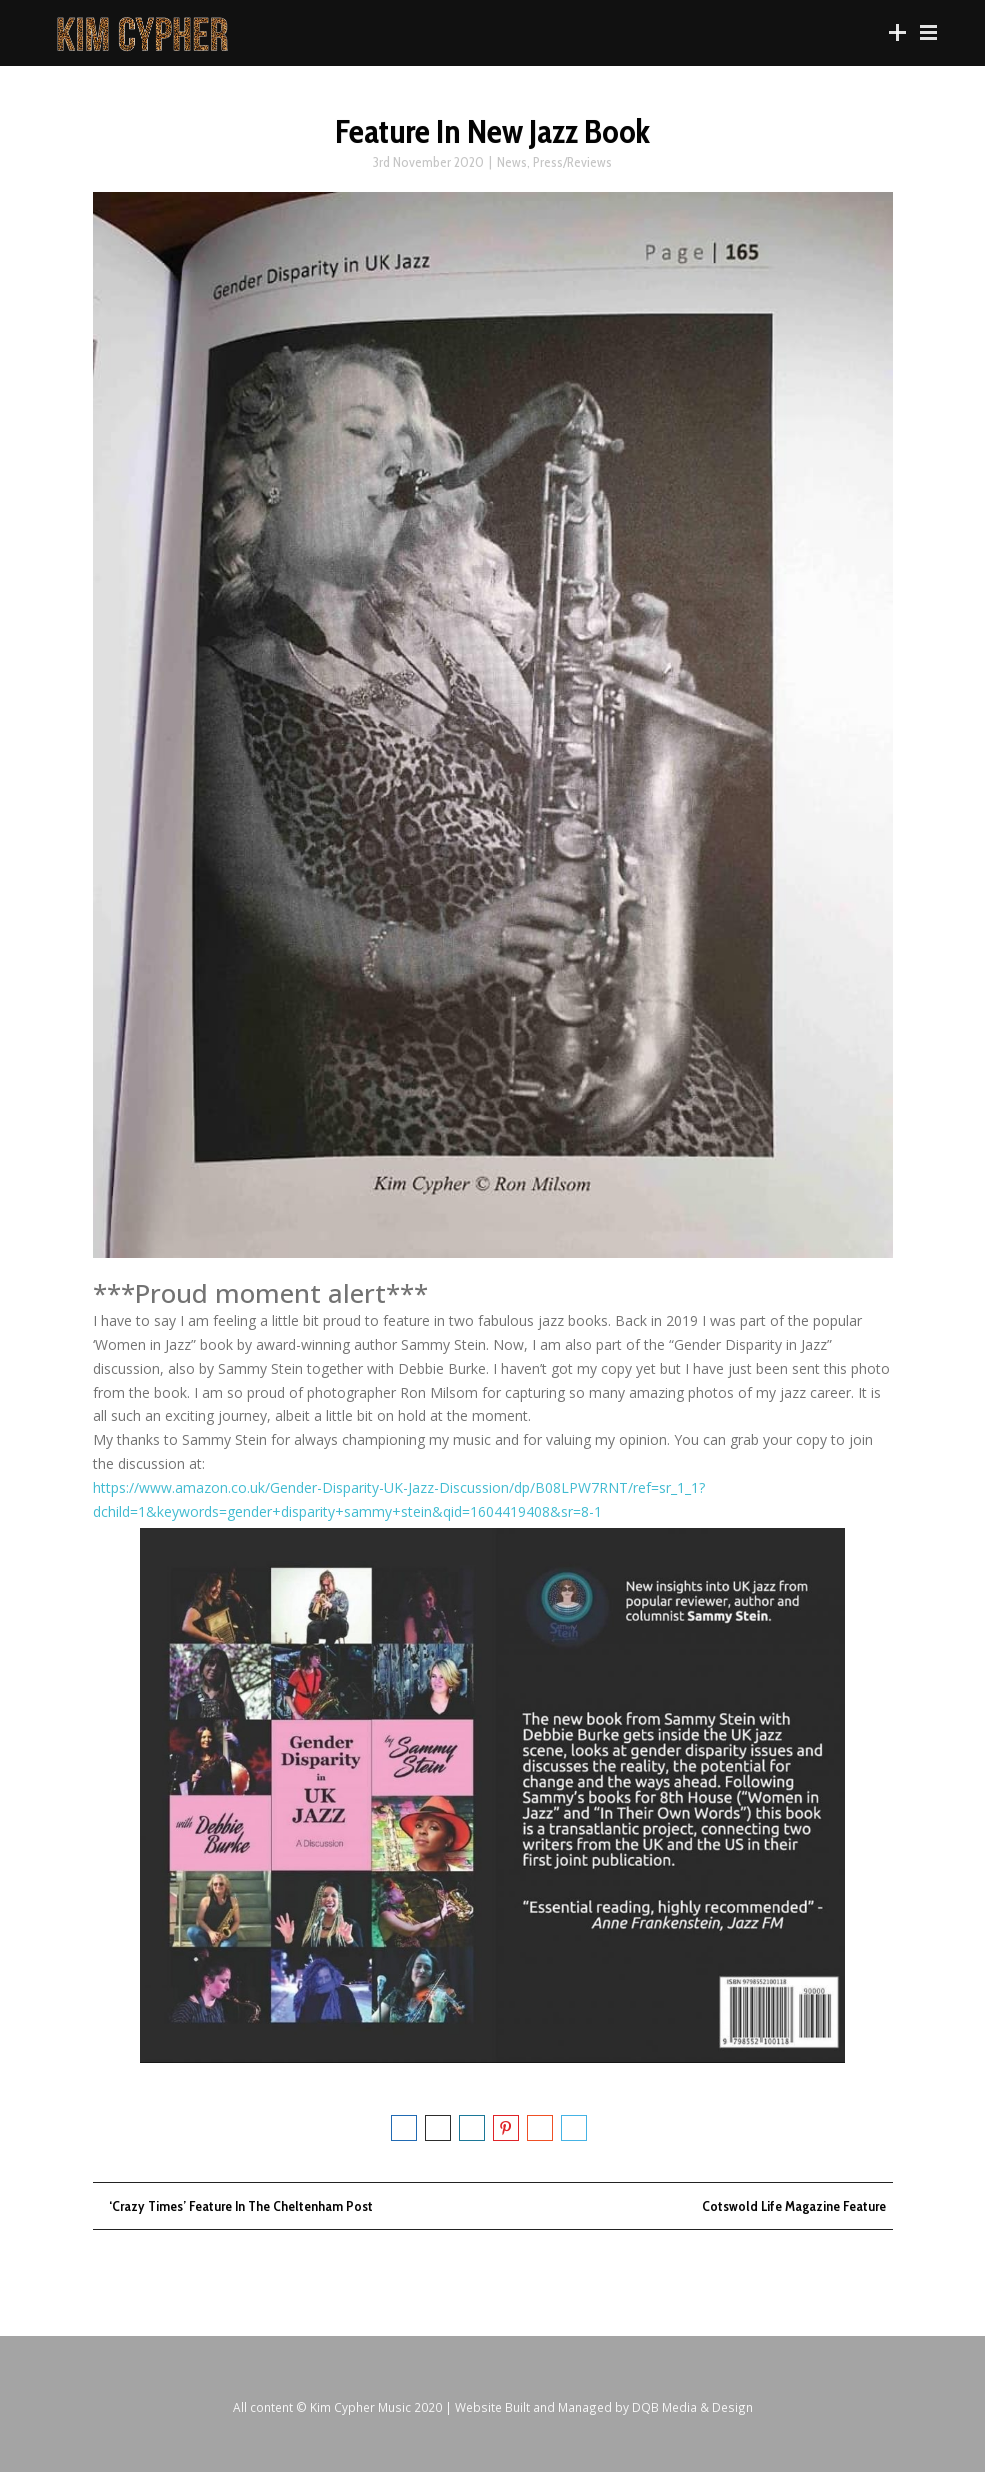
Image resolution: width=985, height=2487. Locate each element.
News (512, 171)
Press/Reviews (572, 171)
